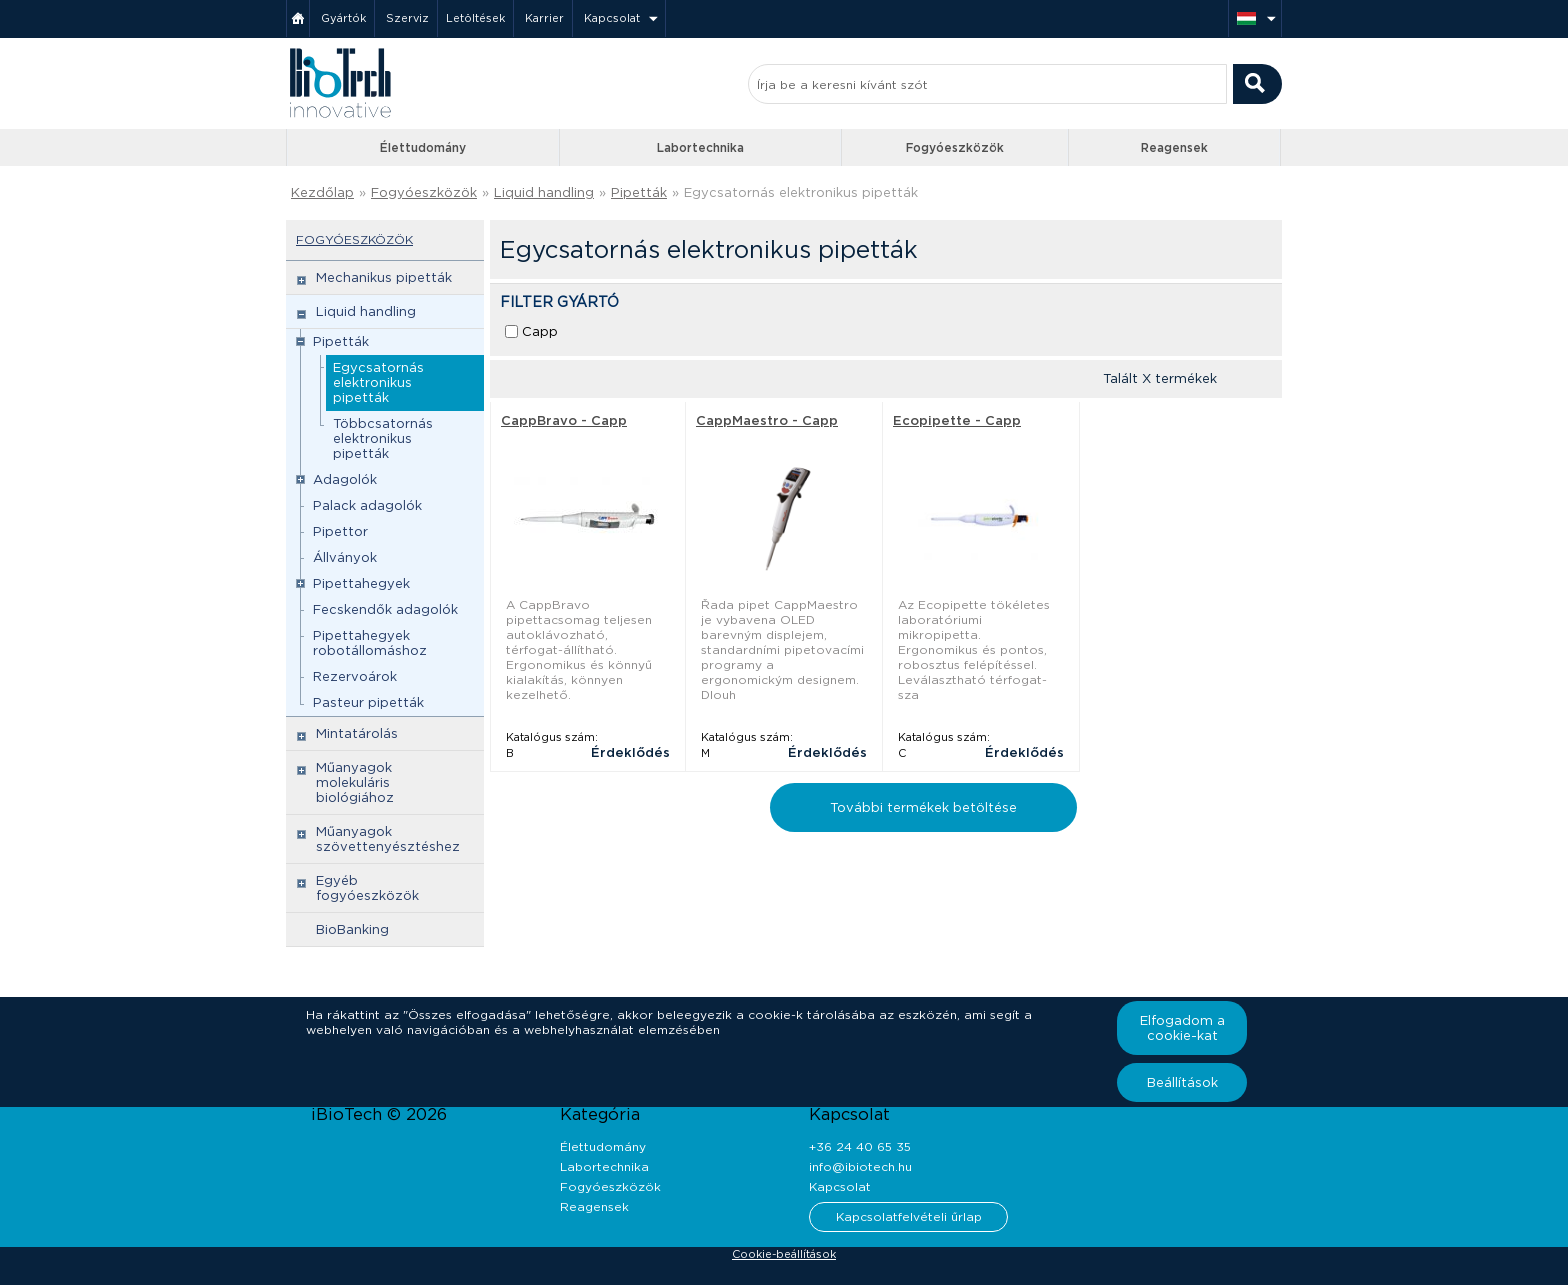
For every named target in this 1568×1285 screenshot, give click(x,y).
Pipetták (639, 192)
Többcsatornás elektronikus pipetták (383, 438)
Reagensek (1174, 147)
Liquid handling (544, 192)
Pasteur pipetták (368, 702)
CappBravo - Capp (564, 420)
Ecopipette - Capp (957, 420)
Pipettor (340, 531)
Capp (540, 331)
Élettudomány (423, 147)
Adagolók (345, 479)
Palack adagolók (367, 505)
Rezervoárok (355, 676)
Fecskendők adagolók (385, 609)
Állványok (345, 557)
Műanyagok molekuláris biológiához (355, 782)
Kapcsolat (612, 18)
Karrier (544, 18)
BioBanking (352, 929)
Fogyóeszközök (955, 147)
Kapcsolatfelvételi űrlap (909, 1216)
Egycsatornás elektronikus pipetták (801, 192)
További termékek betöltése (923, 807)
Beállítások (1182, 1082)
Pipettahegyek (361, 583)
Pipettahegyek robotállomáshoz (370, 643)
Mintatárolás (357, 733)
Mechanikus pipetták (384, 277)
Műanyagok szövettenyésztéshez (388, 839)
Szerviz (407, 18)
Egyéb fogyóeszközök (367, 888)
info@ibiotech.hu (860, 1166)
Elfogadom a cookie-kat (1182, 1028)
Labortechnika (700, 147)
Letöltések (475, 18)
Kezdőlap (322, 192)
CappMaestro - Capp (767, 420)
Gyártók (343, 18)
